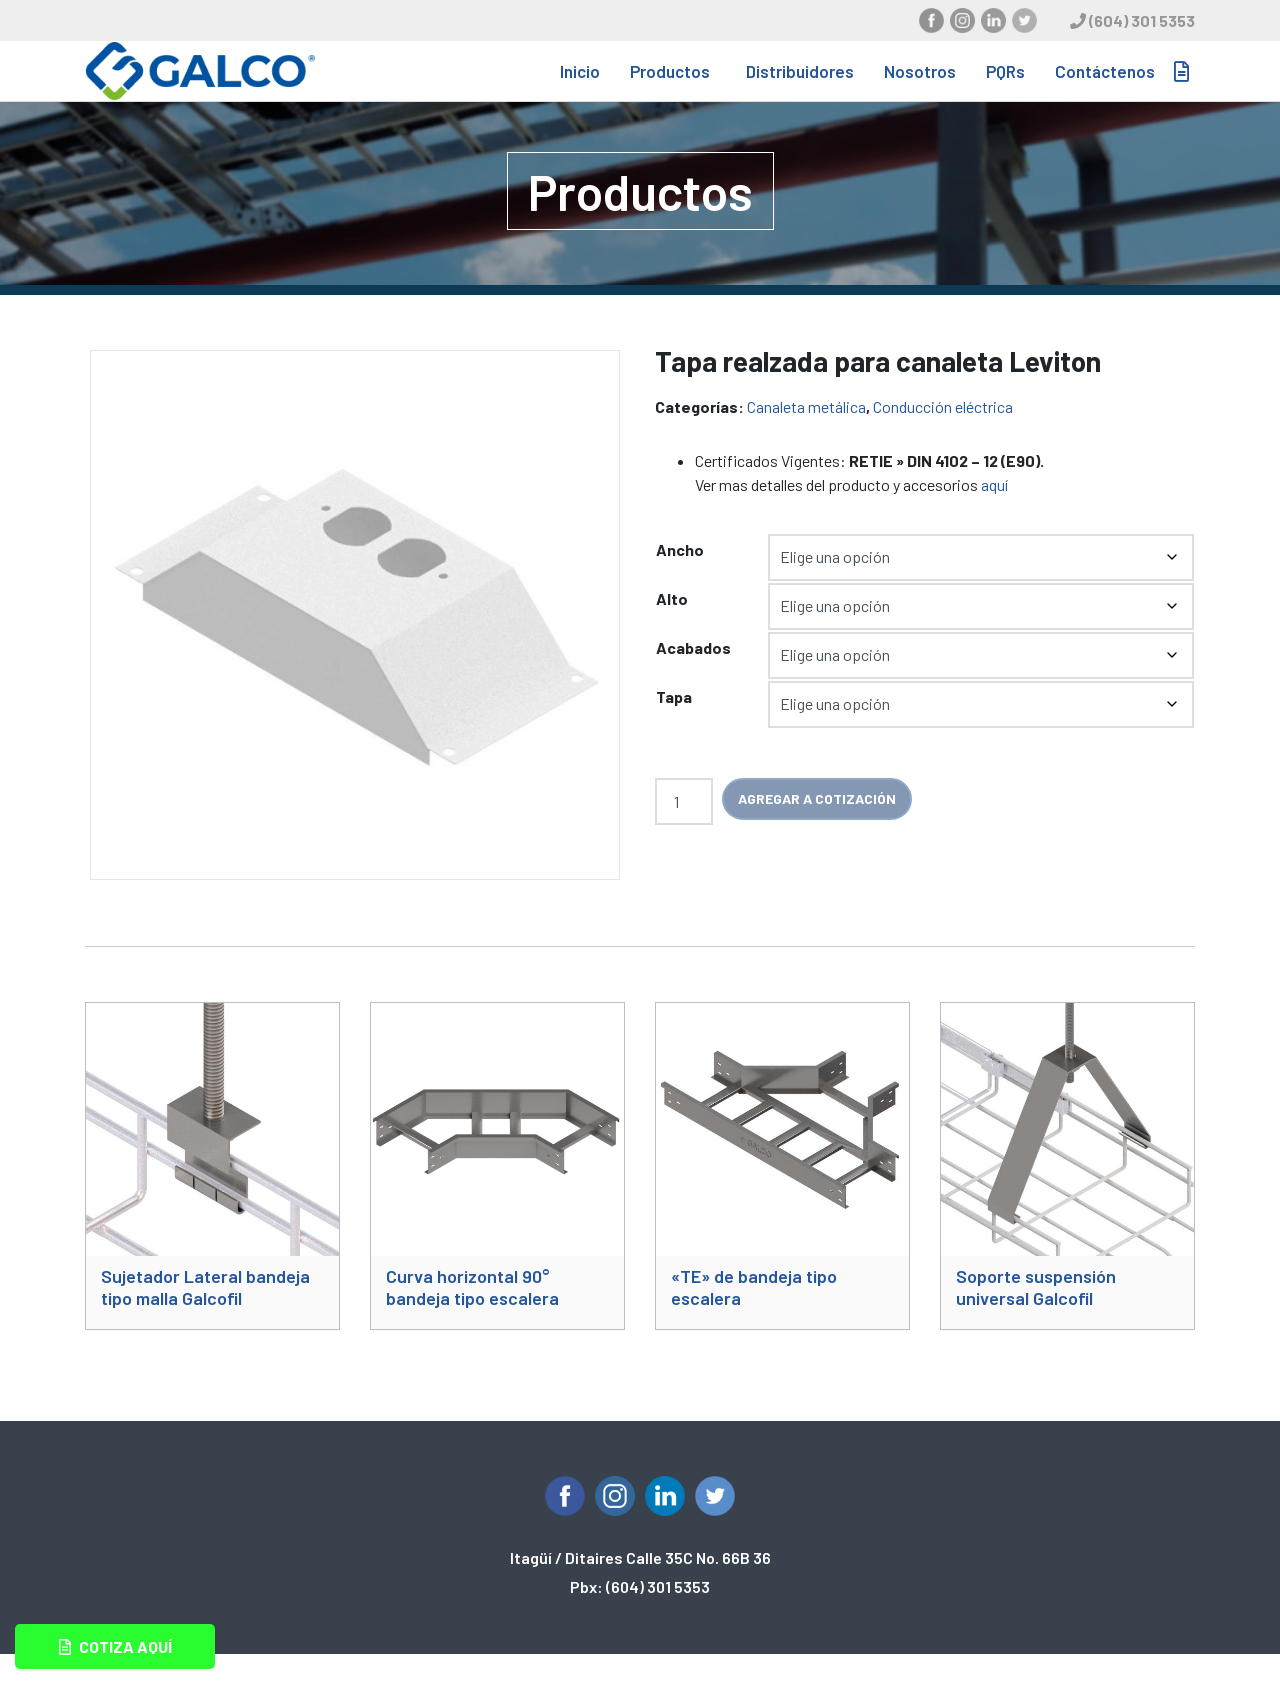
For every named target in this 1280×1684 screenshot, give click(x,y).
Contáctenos (1105, 86)
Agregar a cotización (817, 828)
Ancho (680, 579)
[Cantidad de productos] (684, 831)
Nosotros (920, 86)
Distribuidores (800, 86)
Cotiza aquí (115, 1646)
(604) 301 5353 (1142, 20)
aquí (994, 514)
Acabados (693, 677)
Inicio (580, 86)
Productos (670, 86)
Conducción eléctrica (943, 436)
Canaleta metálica (806, 436)
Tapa (674, 726)
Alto (672, 628)
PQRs (1005, 86)
